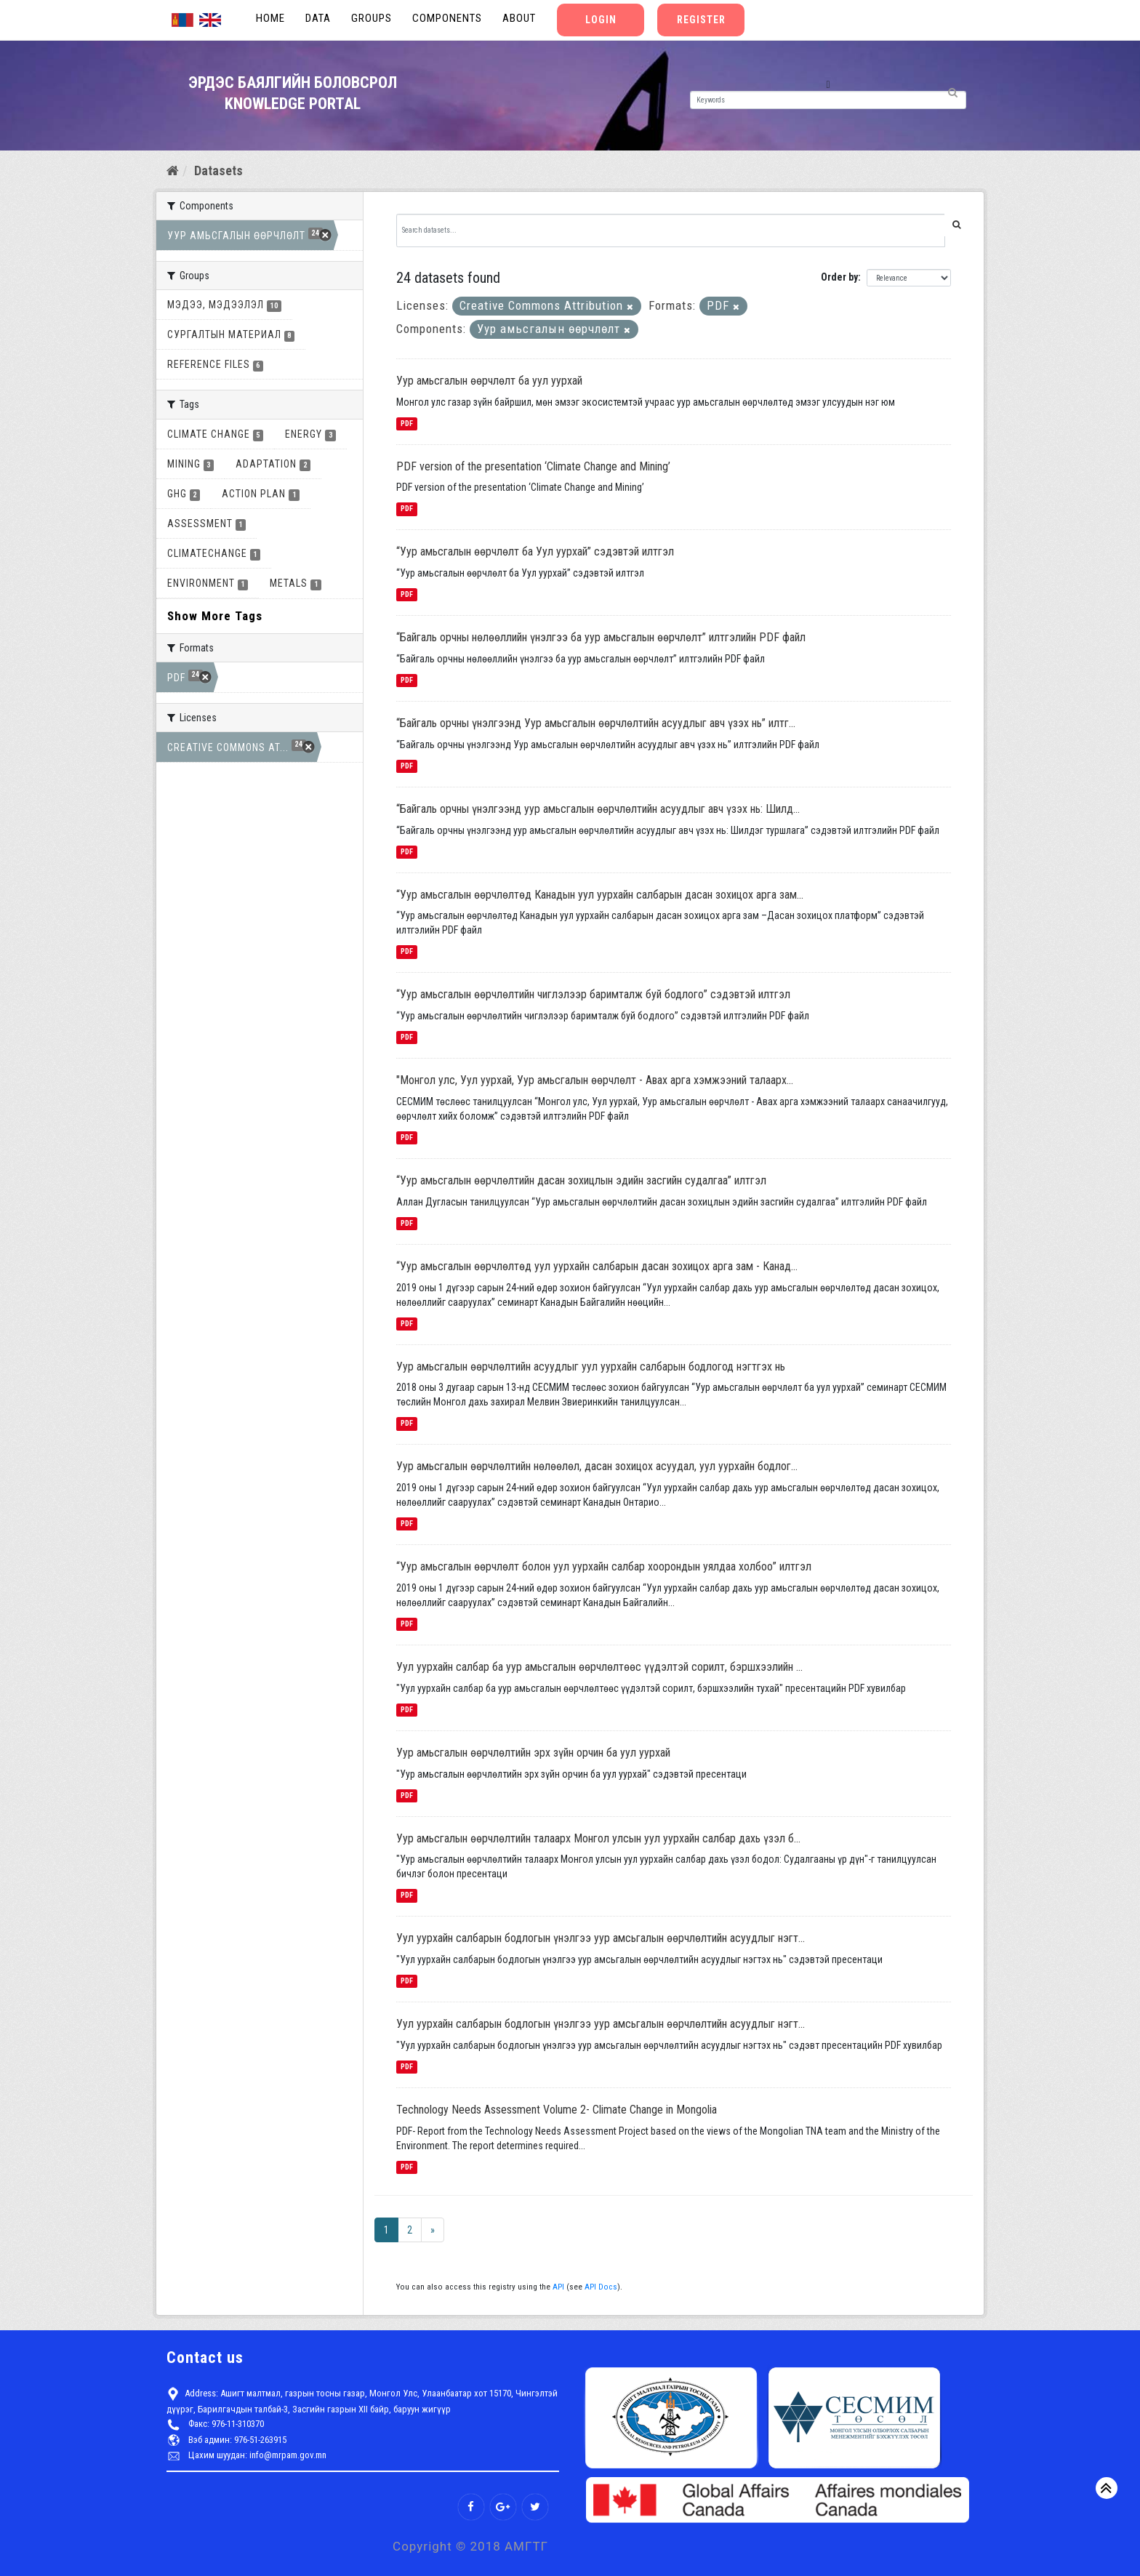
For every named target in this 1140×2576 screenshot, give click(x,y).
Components (447, 18)
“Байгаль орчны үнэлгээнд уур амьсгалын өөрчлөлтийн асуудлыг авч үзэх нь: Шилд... (598, 809)
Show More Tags (214, 616)
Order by (839, 277)
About (519, 18)
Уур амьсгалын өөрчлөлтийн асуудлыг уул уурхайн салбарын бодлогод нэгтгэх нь (590, 1366)
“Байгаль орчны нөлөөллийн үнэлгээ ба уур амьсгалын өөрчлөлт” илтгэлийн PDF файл (601, 637)
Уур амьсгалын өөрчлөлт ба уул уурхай (489, 381)
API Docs (601, 2287)
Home (270, 18)
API (558, 2287)
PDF (407, 423)
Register (701, 19)
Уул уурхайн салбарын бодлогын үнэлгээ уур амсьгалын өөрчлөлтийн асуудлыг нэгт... (600, 1938)
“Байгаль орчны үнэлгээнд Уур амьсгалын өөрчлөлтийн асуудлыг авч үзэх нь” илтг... (595, 723)
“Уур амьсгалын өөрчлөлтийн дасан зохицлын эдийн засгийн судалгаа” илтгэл (581, 1180)
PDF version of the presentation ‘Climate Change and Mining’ (533, 466)
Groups (371, 18)
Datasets (218, 170)
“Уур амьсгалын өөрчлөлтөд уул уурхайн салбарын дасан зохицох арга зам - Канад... (597, 1266)
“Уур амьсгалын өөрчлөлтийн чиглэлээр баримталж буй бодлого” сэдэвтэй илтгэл (593, 994)
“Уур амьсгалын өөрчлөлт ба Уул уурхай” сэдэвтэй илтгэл (535, 551)
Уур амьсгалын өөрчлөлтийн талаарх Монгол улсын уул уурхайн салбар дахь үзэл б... (598, 1838)
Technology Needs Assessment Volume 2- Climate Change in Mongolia (556, 2109)
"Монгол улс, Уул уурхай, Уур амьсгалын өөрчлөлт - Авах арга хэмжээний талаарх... (594, 1080)
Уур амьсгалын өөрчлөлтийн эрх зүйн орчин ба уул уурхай (533, 1753)
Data (318, 18)
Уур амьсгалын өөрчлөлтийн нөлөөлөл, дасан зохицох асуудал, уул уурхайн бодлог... (597, 1466)
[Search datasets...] (671, 230)
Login (601, 19)
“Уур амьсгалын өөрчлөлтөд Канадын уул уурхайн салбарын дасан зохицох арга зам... (599, 895)
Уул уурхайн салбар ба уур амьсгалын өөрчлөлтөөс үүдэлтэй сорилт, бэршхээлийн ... (599, 1667)
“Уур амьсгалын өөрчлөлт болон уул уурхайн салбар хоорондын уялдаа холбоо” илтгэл (603, 1566)
